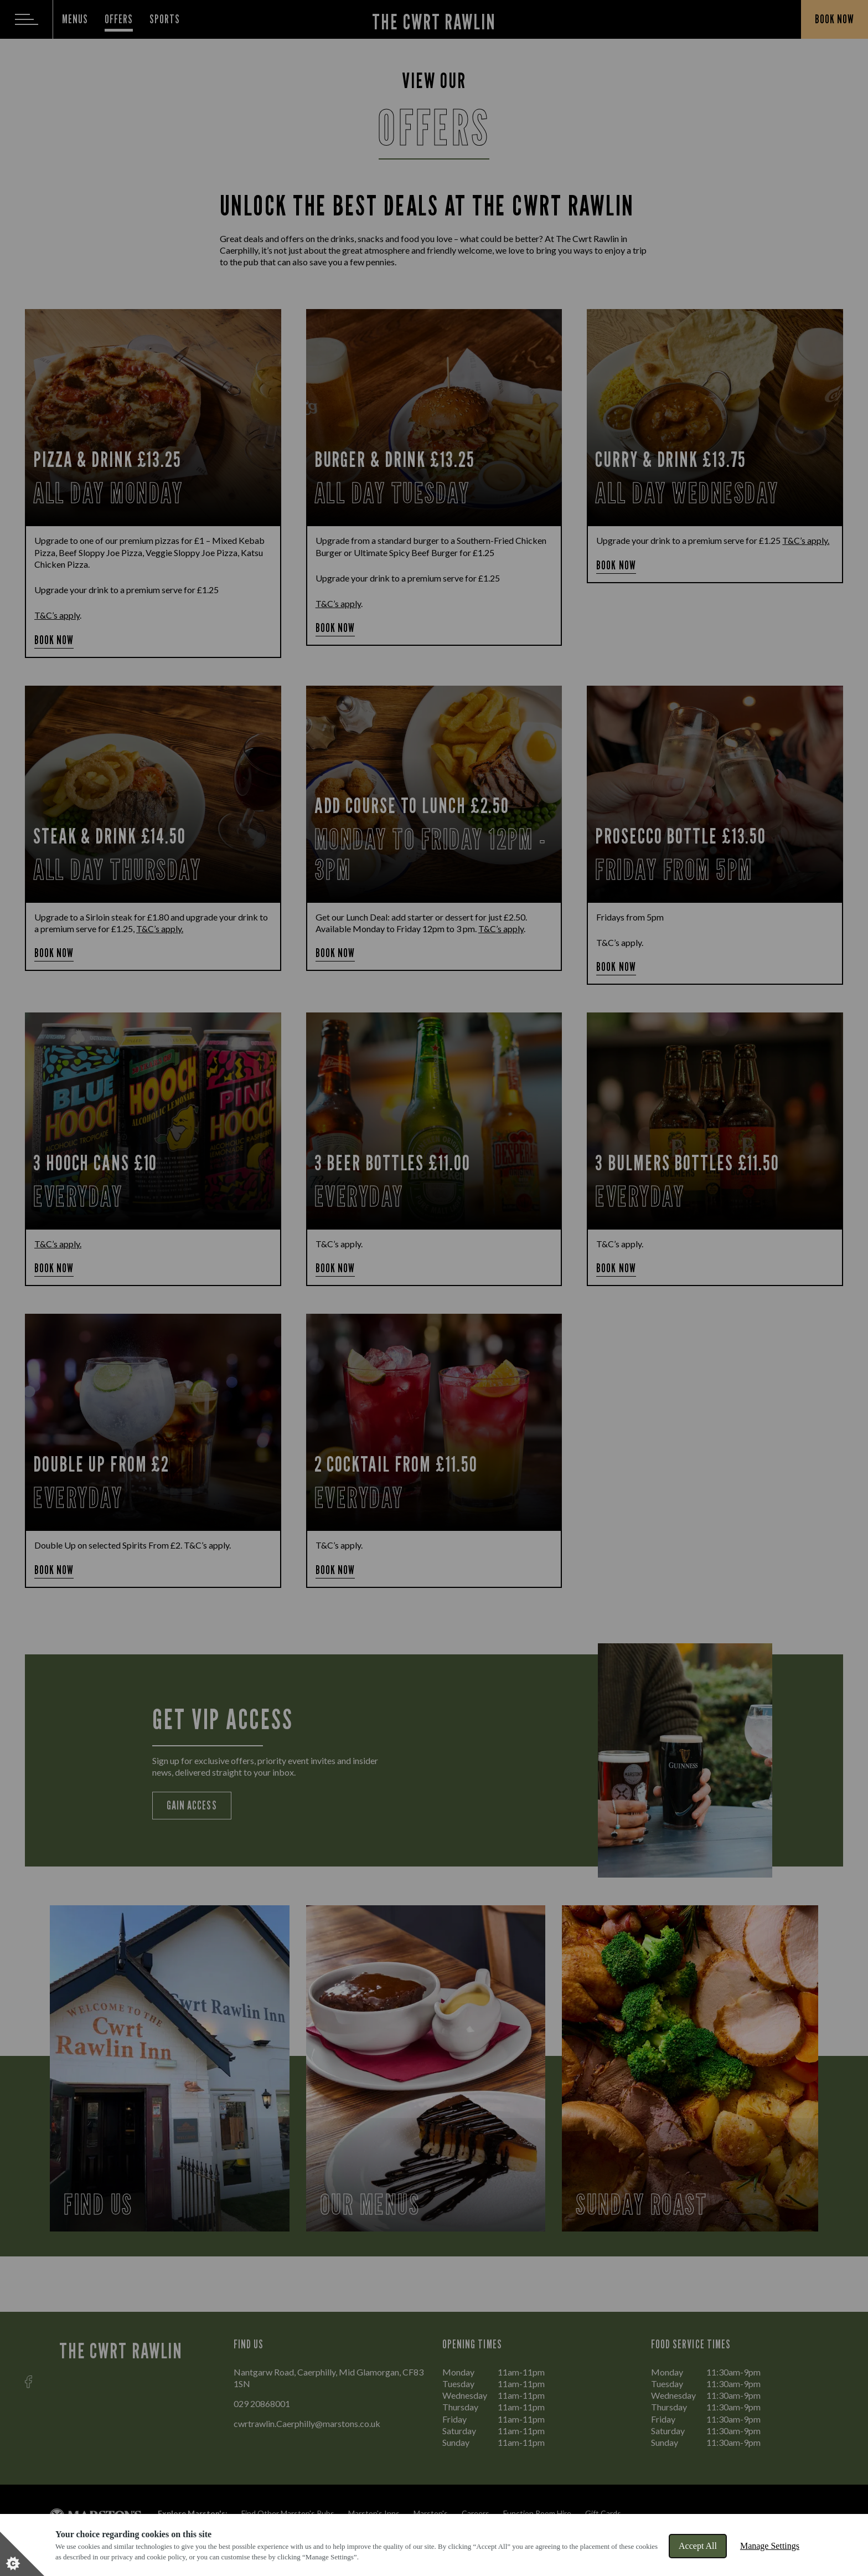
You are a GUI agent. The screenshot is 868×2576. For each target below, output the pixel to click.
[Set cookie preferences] (22, 2554)
